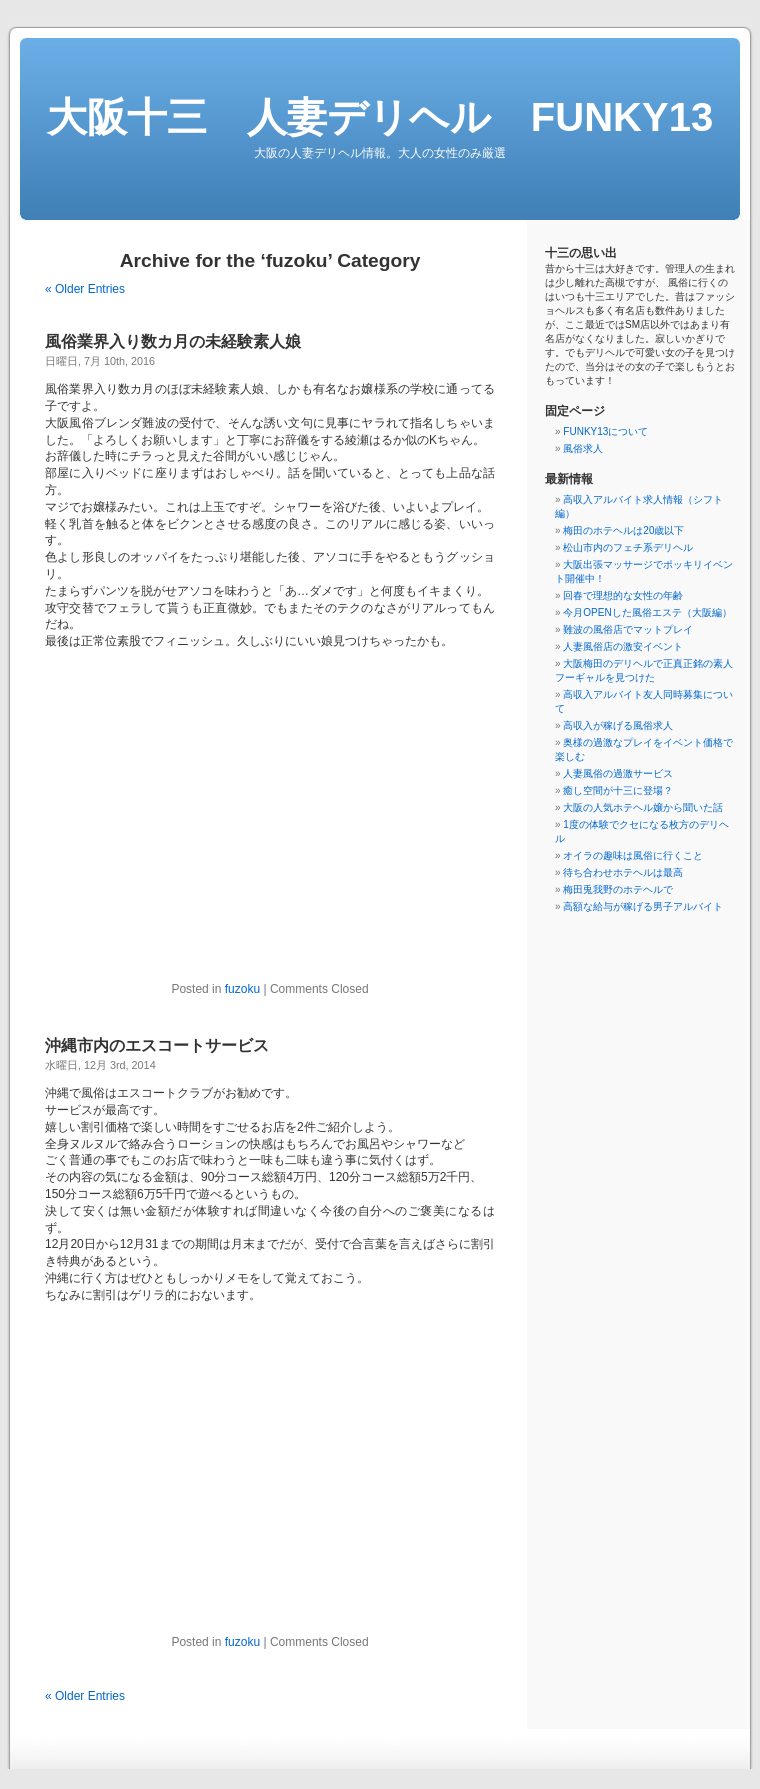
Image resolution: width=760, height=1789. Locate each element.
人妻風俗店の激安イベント (623, 646)
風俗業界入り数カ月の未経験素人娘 (173, 341)
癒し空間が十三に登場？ (618, 790)
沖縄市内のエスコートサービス (157, 1045)
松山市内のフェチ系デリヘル (628, 547)
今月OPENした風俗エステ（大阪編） (647, 612)
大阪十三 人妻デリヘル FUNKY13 (380, 117)
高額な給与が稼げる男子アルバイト (643, 906)
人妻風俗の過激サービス (618, 773)
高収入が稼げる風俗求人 (618, 725)
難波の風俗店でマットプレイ (628, 629)
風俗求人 (583, 448)
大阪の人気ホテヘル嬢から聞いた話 (643, 807)
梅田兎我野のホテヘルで (618, 889)
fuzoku (242, 989)
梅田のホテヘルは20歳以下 (623, 530)
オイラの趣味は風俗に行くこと (633, 855)
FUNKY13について (605, 431)
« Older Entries (85, 289)
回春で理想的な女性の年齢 (623, 595)
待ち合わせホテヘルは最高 (623, 872)
